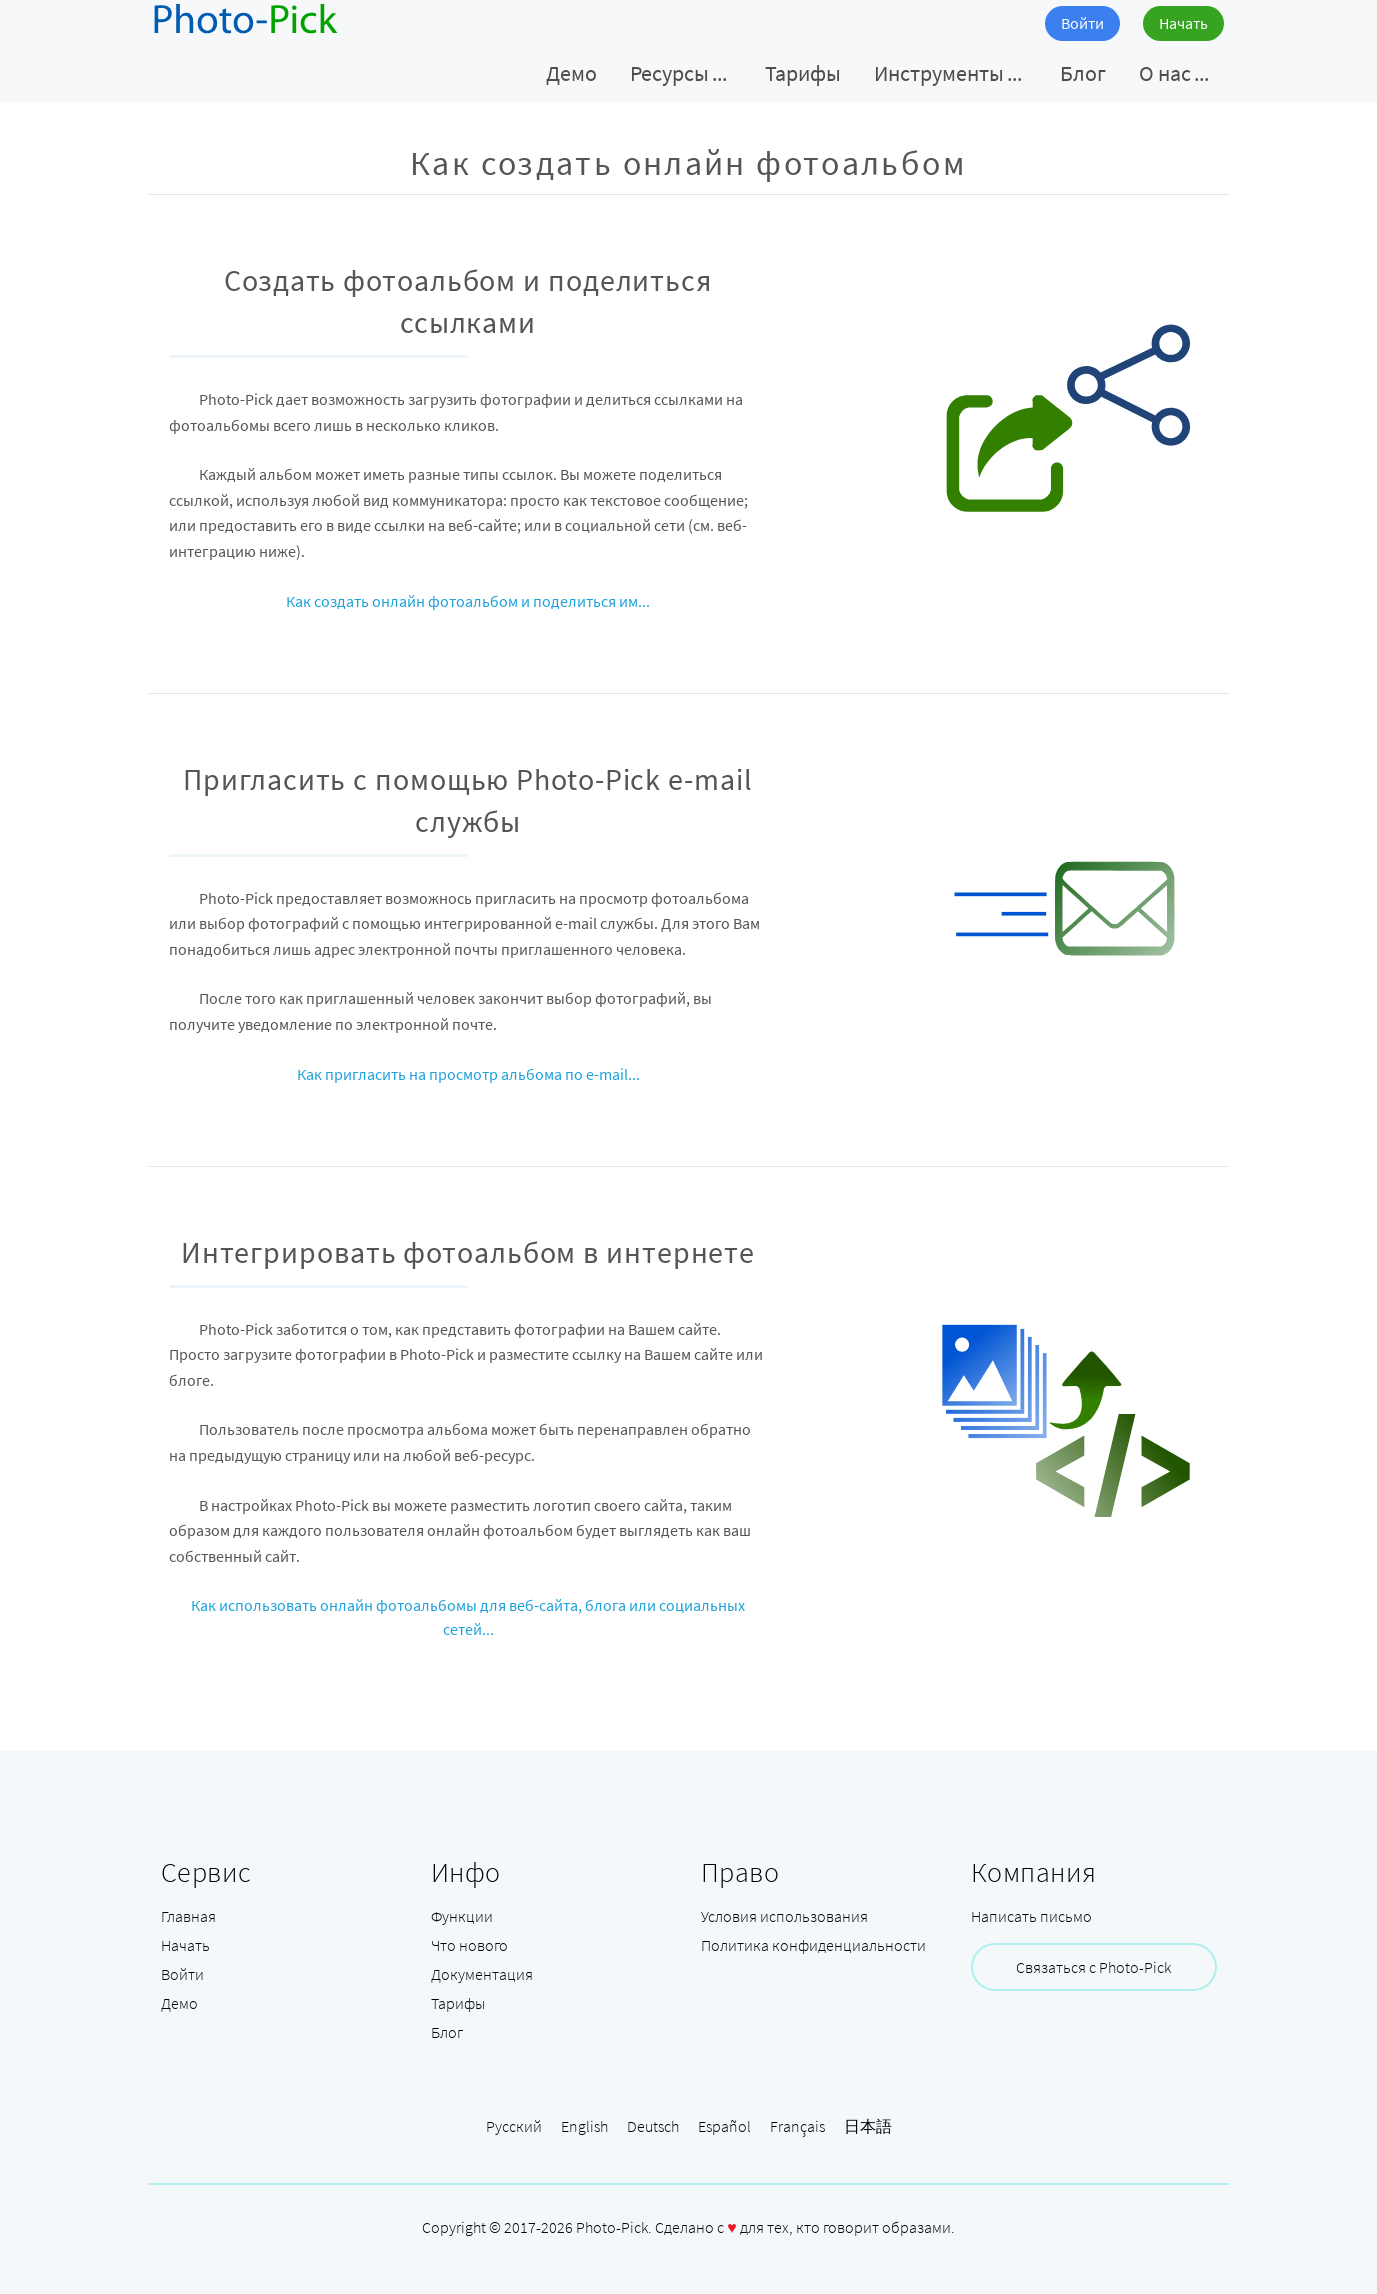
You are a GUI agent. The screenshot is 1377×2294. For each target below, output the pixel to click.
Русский (514, 2126)
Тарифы (458, 2003)
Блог (447, 2032)
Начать (1183, 23)
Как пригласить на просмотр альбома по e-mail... (468, 1074)
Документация (482, 1974)
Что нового (469, 1945)
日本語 (868, 2126)
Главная (188, 1916)
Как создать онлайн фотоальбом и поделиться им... (468, 601)
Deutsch (653, 2126)
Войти (1082, 23)
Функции (462, 1916)
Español (724, 2126)
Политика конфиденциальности (813, 1945)
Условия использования (784, 1916)
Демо (179, 2003)
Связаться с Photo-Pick (1093, 1967)
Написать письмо (1031, 1916)
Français (797, 2126)
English (584, 2126)
